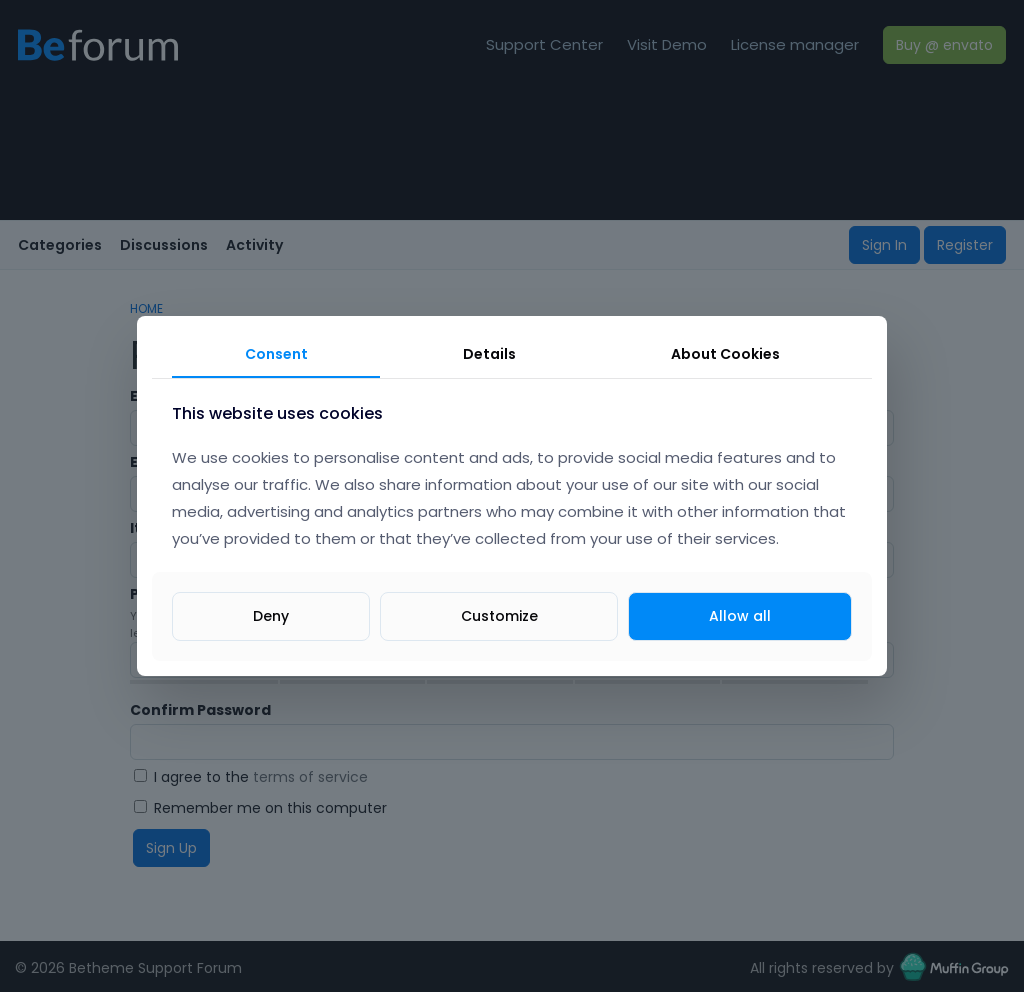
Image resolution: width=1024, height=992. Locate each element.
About (725, 354)
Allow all (740, 616)
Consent (276, 354)
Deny (271, 616)
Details (489, 354)
